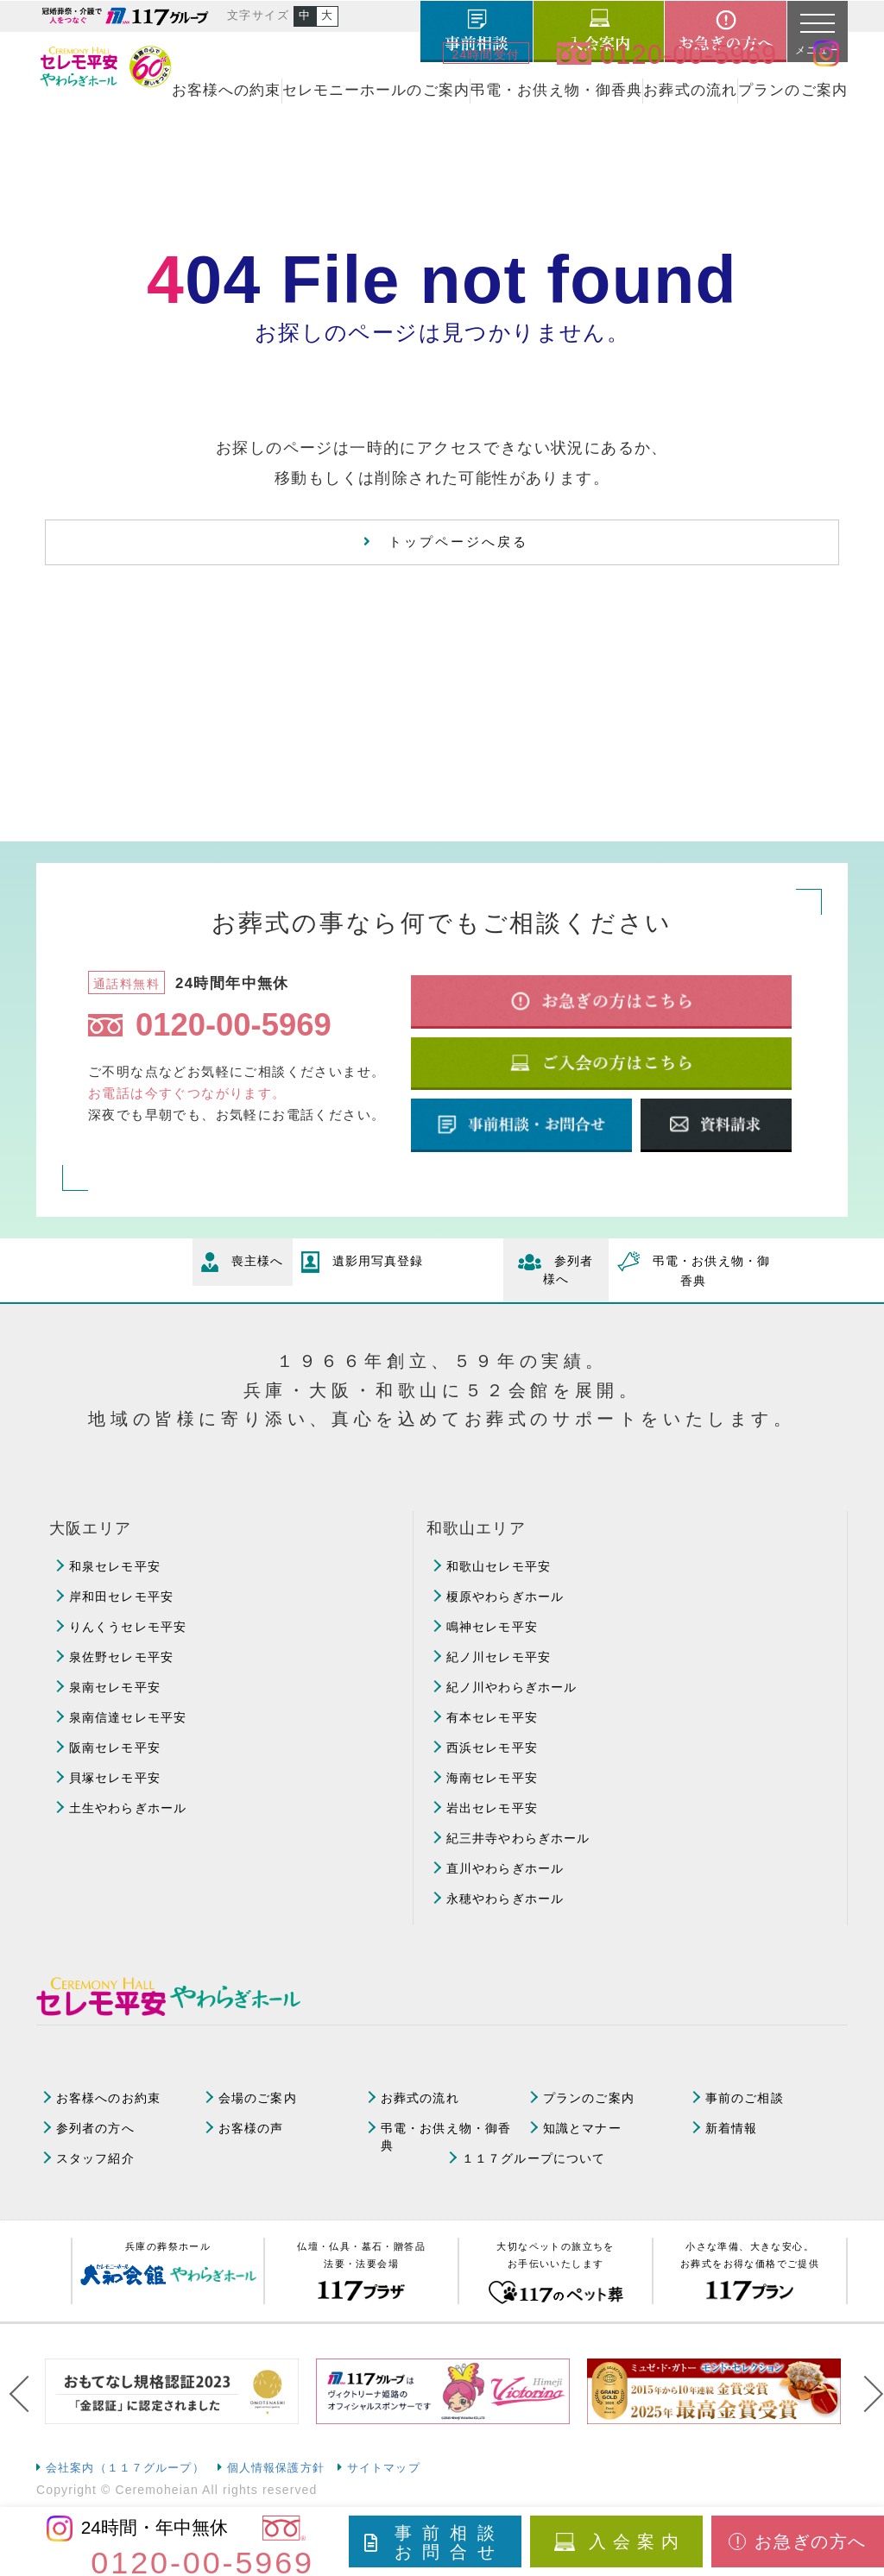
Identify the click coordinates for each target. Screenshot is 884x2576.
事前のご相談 (744, 2098)
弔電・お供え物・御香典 (556, 90)
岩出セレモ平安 (492, 1808)
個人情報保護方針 (276, 2468)
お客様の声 (251, 2128)
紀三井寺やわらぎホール (518, 1838)
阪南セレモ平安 (115, 1747)
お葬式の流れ (690, 90)
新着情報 (731, 2128)
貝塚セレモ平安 (115, 1778)
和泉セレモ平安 (115, 1566)
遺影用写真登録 (362, 1262)
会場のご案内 (257, 2098)
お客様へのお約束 (108, 2098)
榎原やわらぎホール (505, 1596)
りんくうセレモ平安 (127, 1627)
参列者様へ (555, 1270)
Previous (23, 2394)
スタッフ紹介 (95, 2158)
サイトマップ (383, 2468)
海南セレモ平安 (492, 1778)
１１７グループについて (533, 2158)
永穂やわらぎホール (505, 1898)
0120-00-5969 (210, 1024)
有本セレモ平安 (492, 1717)
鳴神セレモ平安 (492, 1627)
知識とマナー (582, 2128)
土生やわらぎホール (127, 1808)
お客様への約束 (226, 90)
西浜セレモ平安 (492, 1747)
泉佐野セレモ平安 (121, 1657)
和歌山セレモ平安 (498, 1566)
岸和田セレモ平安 (121, 1596)
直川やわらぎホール (505, 1868)
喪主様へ (242, 1262)
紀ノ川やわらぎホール (511, 1687)
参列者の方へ (95, 2128)
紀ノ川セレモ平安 (498, 1657)
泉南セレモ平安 (115, 1687)
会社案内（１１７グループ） (125, 2468)
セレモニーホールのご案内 (376, 90)
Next (860, 2394)
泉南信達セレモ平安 (127, 1717)
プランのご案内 (793, 90)
